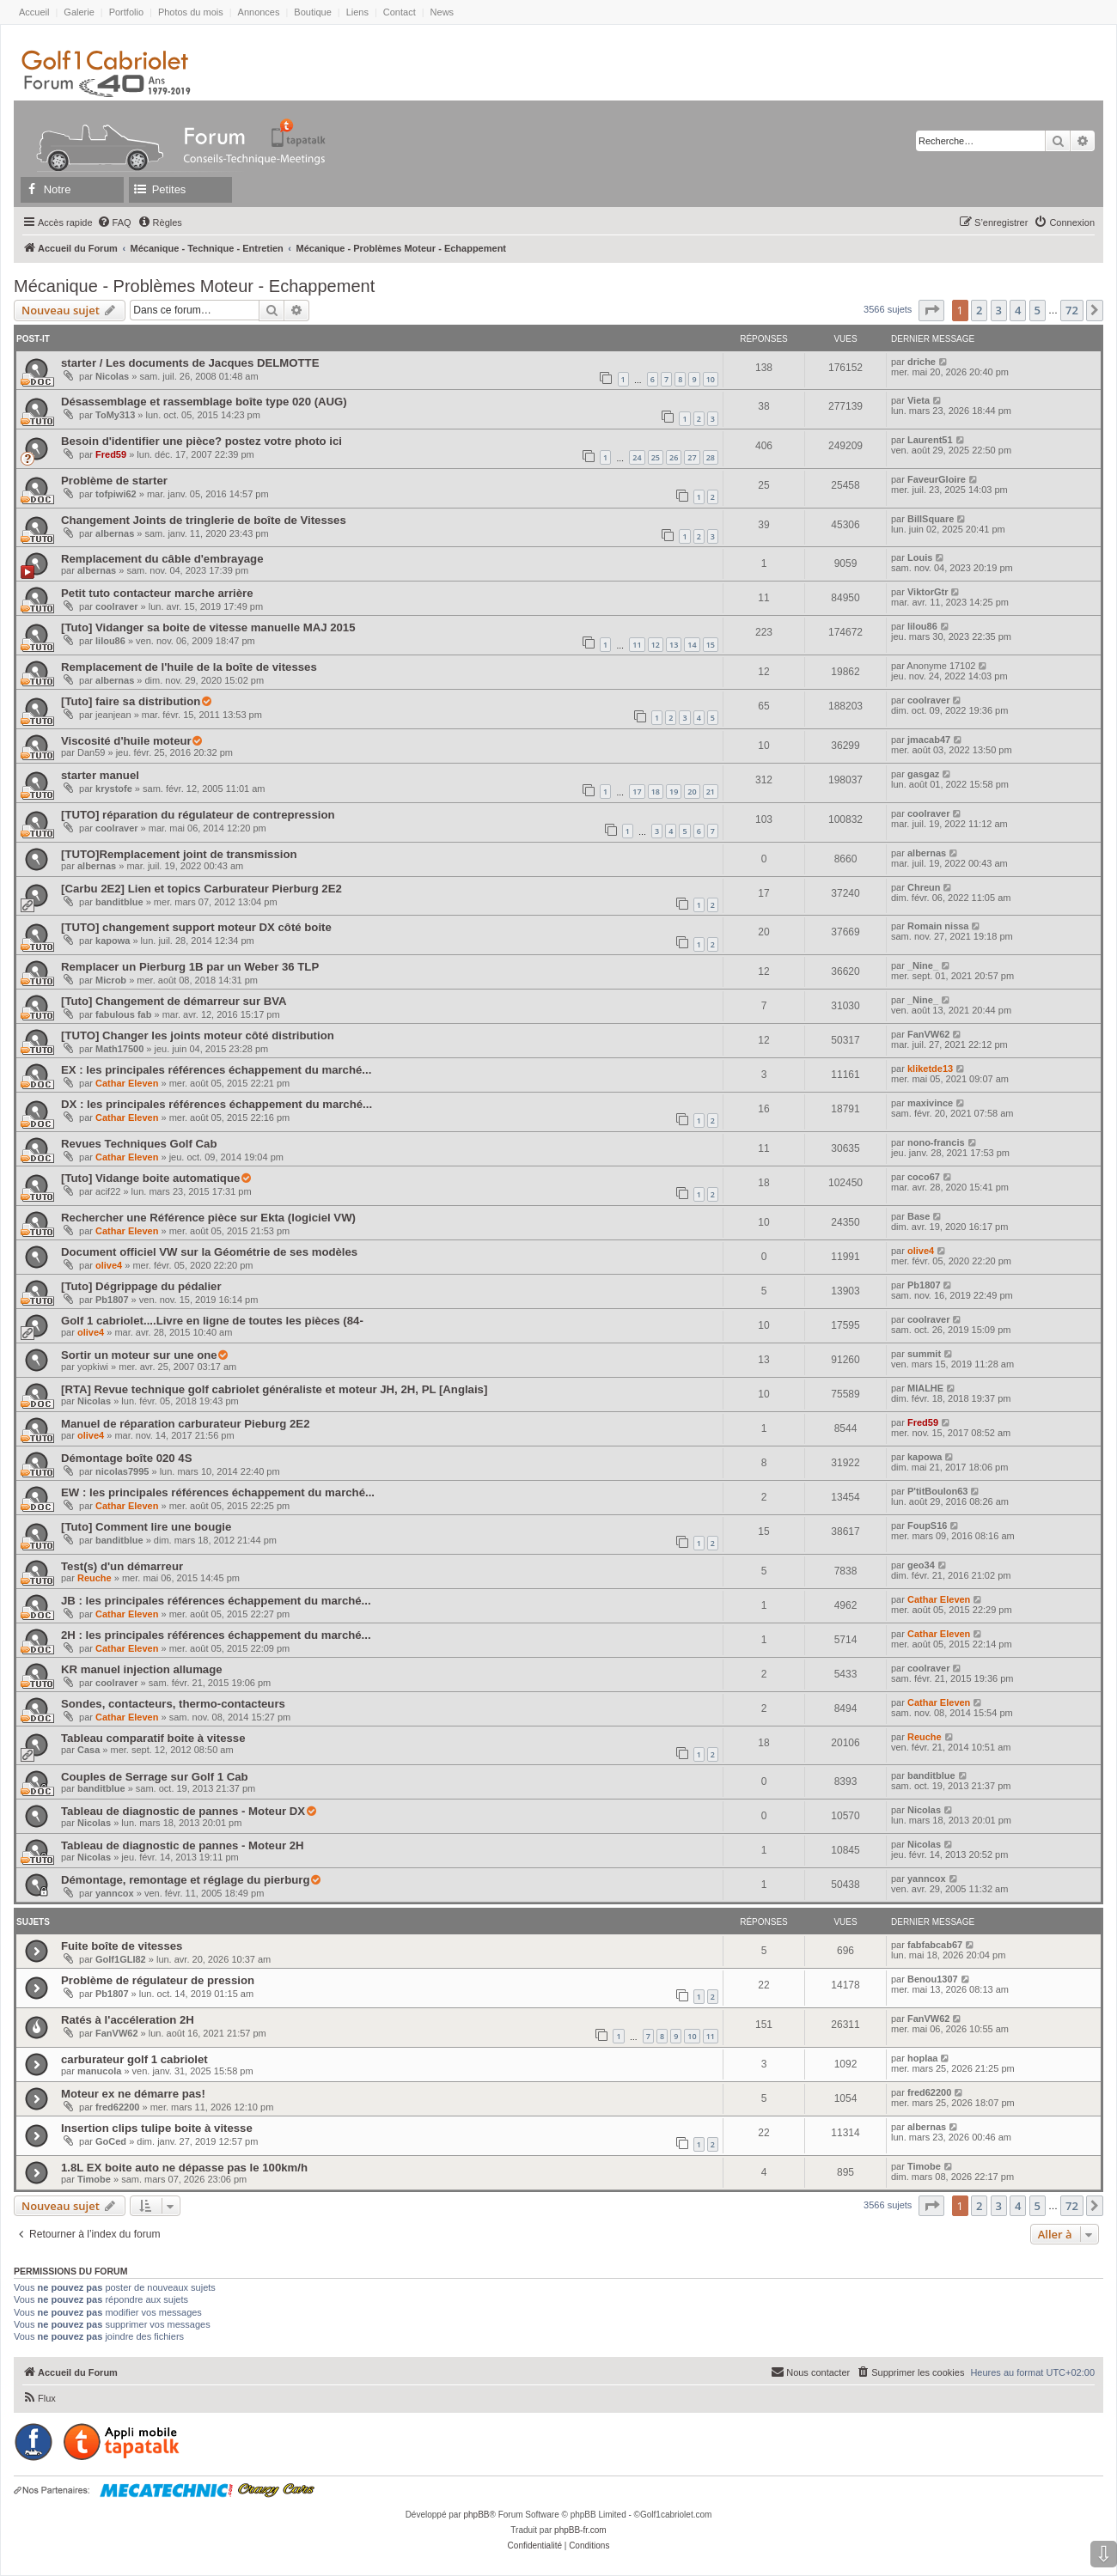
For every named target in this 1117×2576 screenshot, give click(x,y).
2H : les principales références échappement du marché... (216, 1635)
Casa (88, 1750)
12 (655, 644)
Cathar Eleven (126, 1083)
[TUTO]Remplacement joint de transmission (179, 854)
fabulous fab (123, 1014)
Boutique (312, 12)
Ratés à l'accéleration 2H (127, 2019)
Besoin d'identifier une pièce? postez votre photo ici (201, 441)
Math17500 (119, 1049)
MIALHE (925, 1388)
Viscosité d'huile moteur (126, 740)
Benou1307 (932, 1979)
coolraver (116, 606)
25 (655, 457)
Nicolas (112, 376)
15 (710, 644)
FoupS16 (927, 1525)
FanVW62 (928, 1034)
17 (636, 791)
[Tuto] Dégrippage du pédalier (141, 1286)
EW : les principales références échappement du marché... (218, 1492)
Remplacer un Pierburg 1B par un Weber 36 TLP (190, 966)
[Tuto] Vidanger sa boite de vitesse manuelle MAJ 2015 (208, 627)
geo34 (921, 1565)
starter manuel (100, 775)
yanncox (114, 1893)
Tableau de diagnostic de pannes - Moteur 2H (182, 1845)
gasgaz (923, 774)
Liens (357, 12)
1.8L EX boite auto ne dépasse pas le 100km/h (184, 2167)
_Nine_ (922, 965)
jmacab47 (928, 739)
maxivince (930, 1103)
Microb (110, 980)
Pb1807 (112, 1299)
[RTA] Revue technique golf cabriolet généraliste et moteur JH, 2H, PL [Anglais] (274, 1389)
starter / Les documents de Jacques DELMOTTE (190, 362)
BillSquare (930, 519)
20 (691, 791)
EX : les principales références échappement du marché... (216, 1069)
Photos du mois (190, 12)
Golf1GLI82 (120, 1959)
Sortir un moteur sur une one (139, 1355)
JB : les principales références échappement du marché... (216, 1600)
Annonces (259, 12)
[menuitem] (114, 222)
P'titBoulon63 (937, 1491)
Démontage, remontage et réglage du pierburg (185, 1879)
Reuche (94, 1578)
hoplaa (922, 2058)
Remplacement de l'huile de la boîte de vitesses (189, 667)
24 (636, 457)
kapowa (112, 940)
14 (691, 644)
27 (691, 457)
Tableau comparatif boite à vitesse (153, 1738)
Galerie (79, 12)
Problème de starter (114, 480)
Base (918, 1216)
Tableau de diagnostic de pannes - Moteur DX (183, 1811)
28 (710, 457)
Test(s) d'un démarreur (122, 1566)
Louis (919, 557)
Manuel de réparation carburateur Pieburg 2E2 (185, 1423)
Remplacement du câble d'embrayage (162, 558)
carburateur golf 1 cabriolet (134, 2059)
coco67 (923, 1177)
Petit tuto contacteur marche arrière (157, 593)
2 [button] (979, 310)
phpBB (476, 2514)
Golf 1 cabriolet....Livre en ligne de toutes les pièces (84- (212, 1320)
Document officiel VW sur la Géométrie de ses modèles (209, 1251)
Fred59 (110, 454)
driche (921, 361)
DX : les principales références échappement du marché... (216, 1104)
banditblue (119, 902)
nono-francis (936, 1142)
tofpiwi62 (116, 494)
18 (655, 791)
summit (924, 1354)
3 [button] (999, 310)
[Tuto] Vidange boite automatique (150, 1178)
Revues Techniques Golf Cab (139, 1143)
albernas (114, 533)
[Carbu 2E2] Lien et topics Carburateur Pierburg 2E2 (201, 888)
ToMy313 (115, 415)
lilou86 (110, 641)
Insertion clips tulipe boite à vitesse (157, 2128)
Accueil (34, 12)
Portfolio (126, 12)
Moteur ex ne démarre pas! (133, 2093)
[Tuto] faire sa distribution (130, 701)
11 (636, 644)
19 (673, 791)
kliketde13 (930, 1068)
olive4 (108, 1265)
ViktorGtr (927, 592)
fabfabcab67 (934, 1945)
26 (673, 457)
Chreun (924, 887)
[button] (931, 310)
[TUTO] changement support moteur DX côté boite (196, 927)
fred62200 (117, 2107)
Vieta (918, 400)
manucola (99, 2071)
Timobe (94, 2179)
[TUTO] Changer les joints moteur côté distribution (197, 1035)
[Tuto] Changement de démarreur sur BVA (174, 1001)
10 (710, 379)
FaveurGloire (936, 479)
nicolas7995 (122, 1471)
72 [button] (1071, 310)
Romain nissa (938, 926)
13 (673, 644)
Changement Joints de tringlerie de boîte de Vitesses (203, 520)
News (442, 12)
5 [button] (1038, 310)
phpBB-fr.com (580, 2530)
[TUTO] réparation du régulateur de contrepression (198, 814)
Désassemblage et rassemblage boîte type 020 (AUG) (204, 401)
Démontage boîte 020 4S (126, 1458)
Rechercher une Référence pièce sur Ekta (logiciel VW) (208, 1217)
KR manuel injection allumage (142, 1669)
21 (710, 791)
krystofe (113, 788)
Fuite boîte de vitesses (121, 1946)
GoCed (110, 2141)
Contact (399, 12)
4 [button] (1018, 310)
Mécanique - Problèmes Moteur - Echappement (194, 286)
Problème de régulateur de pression (157, 1980)
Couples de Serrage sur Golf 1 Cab (154, 1776)
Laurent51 (930, 440)
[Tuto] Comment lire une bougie (146, 1526)
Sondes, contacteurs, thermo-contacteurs (173, 1703)
